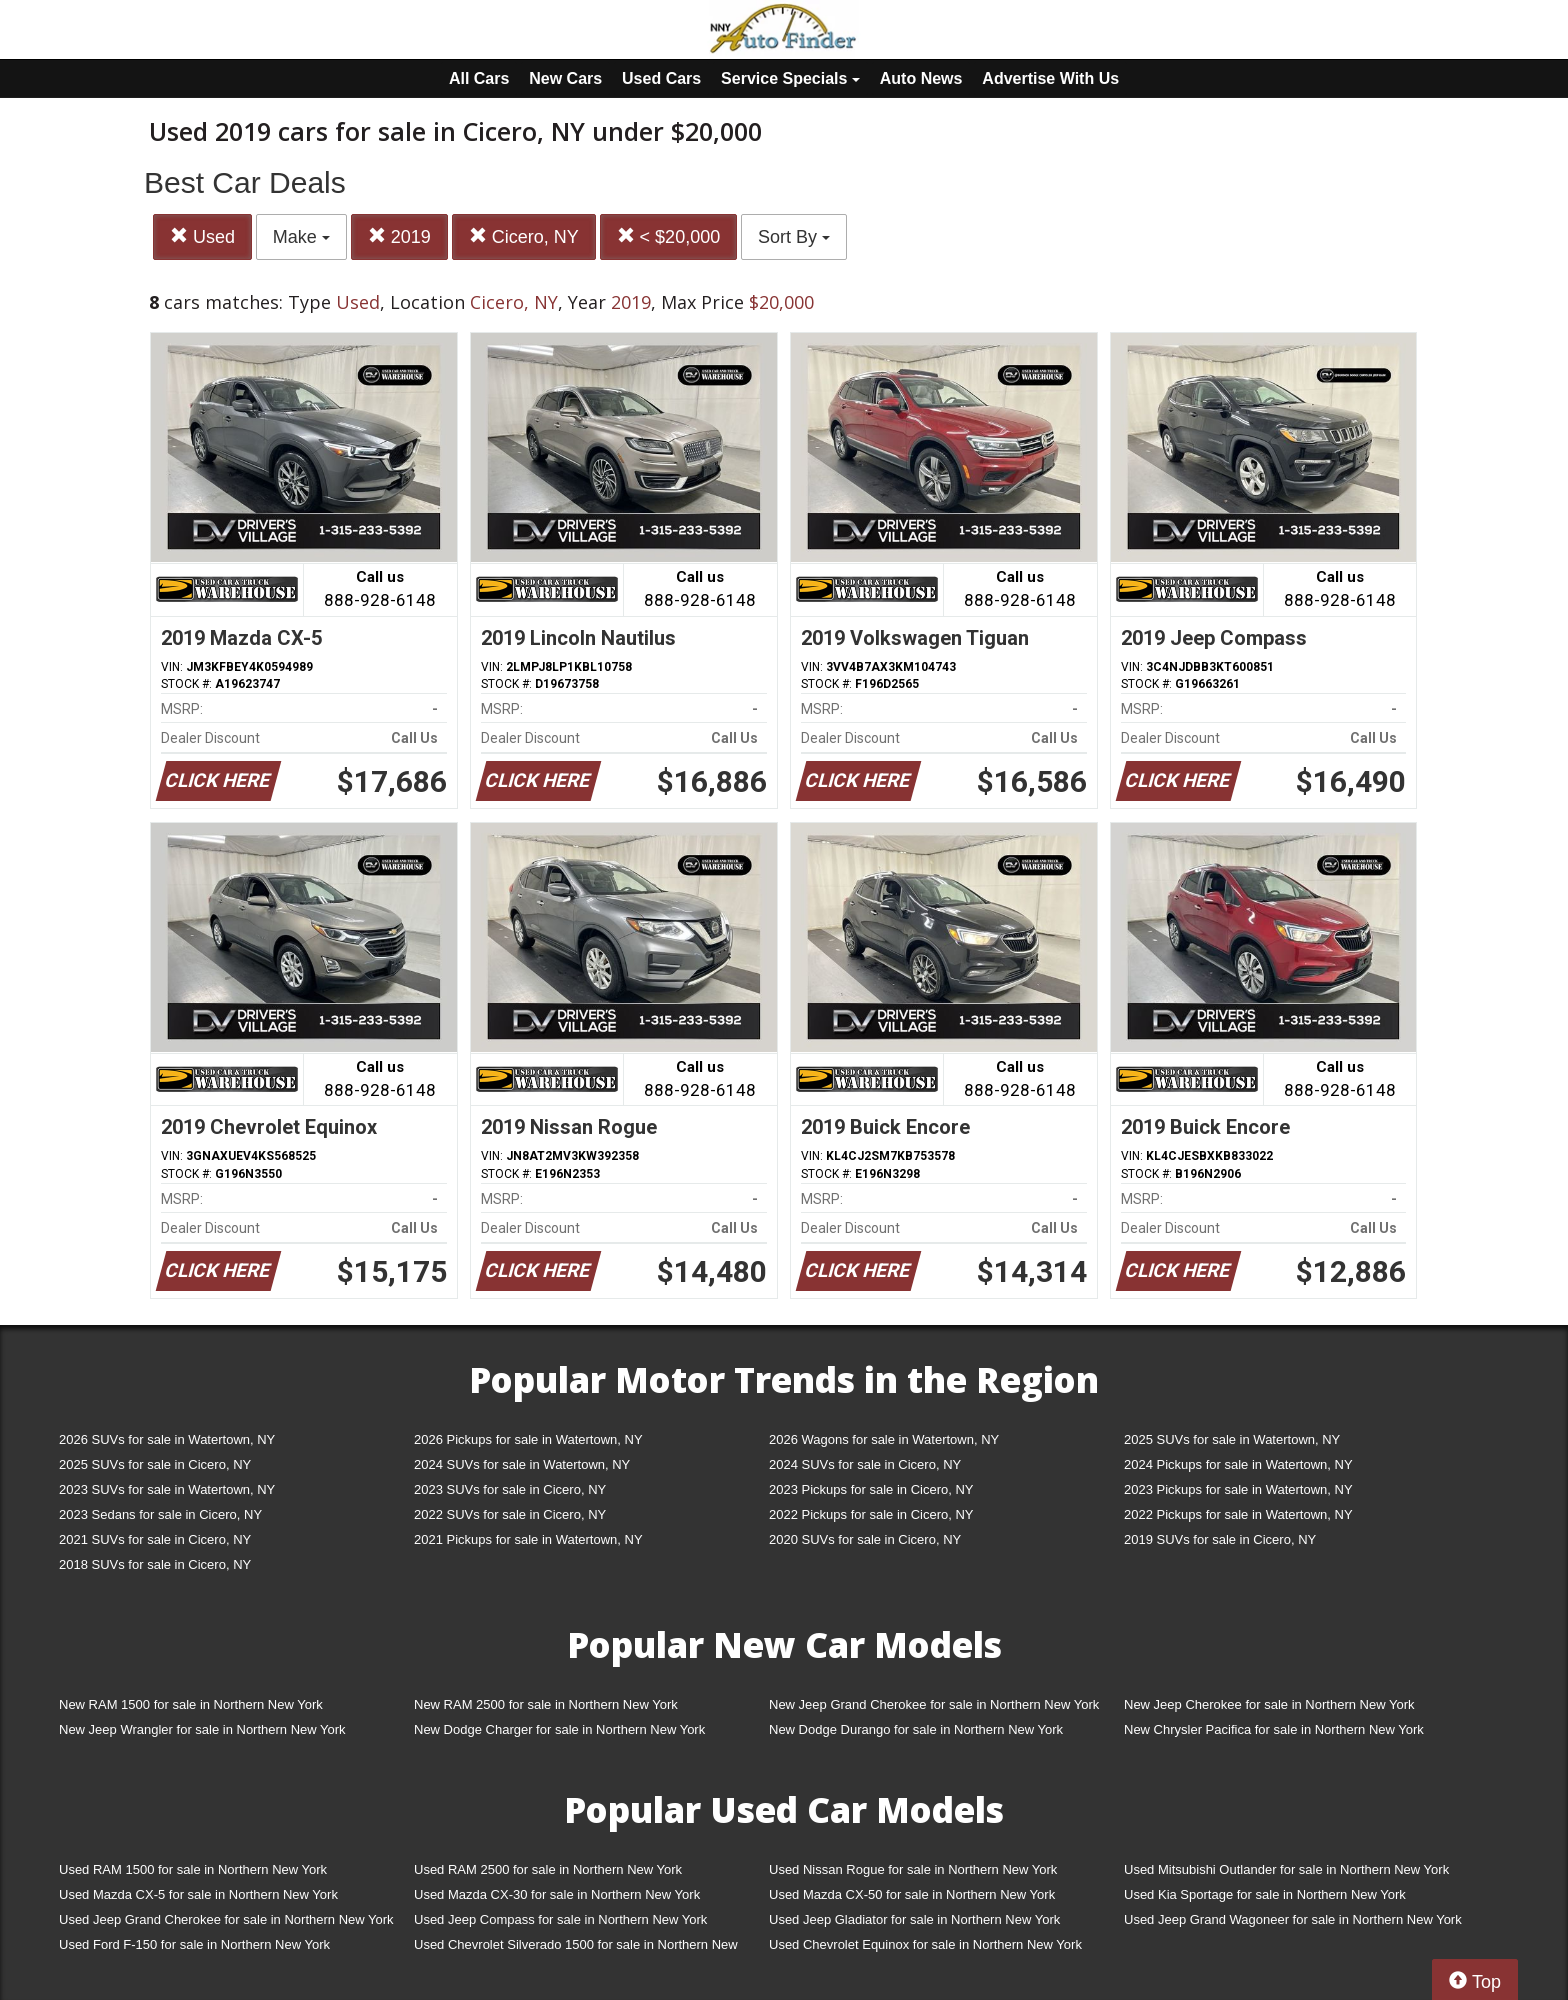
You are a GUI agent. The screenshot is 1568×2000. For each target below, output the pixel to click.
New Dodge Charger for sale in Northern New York (559, 1729)
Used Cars (661, 78)
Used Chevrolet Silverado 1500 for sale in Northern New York (576, 1948)
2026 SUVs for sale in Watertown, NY (167, 1439)
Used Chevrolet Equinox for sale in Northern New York (925, 1944)
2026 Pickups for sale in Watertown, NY (528, 1439)
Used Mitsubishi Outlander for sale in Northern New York (1286, 1869)
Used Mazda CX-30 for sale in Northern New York (557, 1894)
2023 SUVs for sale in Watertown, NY (167, 1489)
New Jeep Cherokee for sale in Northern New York (1269, 1704)
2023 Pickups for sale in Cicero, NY (871, 1489)
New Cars (565, 78)
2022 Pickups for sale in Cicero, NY (871, 1514)
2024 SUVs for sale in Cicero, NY (865, 1464)
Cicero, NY (524, 236)
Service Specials (790, 78)
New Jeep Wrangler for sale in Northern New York (202, 1729)
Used (202, 236)
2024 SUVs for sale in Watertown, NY (522, 1464)
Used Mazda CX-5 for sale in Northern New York (198, 1894)
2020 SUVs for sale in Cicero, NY (865, 1539)
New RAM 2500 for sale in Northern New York (546, 1704)
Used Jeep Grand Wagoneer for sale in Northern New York (1293, 1919)
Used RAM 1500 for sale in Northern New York (193, 1869)
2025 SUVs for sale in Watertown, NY (1232, 1439)
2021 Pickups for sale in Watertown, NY (528, 1539)
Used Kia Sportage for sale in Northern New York (1265, 1894)
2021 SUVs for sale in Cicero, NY (155, 1539)
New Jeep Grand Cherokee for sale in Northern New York (934, 1704)
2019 (399, 236)
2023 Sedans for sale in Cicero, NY (160, 1514)
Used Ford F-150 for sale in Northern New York (194, 1944)
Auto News (921, 78)
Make (301, 237)
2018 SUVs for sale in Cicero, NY (155, 1564)
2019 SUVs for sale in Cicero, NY (1220, 1539)
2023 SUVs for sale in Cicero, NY (510, 1489)
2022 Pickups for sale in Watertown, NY (1238, 1514)
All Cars (479, 78)
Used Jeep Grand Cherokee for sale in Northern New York (226, 1919)
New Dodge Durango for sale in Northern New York (916, 1729)
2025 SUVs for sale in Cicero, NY (155, 1464)
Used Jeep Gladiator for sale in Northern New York (914, 1919)
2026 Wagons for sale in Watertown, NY (884, 1439)
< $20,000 (669, 236)
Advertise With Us (1050, 78)
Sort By (794, 237)
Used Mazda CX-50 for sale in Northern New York (912, 1894)
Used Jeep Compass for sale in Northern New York (560, 1919)
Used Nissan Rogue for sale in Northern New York (913, 1869)
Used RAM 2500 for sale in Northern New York (548, 1869)
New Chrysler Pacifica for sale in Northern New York (1274, 1729)
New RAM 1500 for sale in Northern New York (191, 1704)
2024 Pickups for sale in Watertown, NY (1238, 1464)
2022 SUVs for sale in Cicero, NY (510, 1514)
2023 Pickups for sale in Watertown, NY (1238, 1489)
